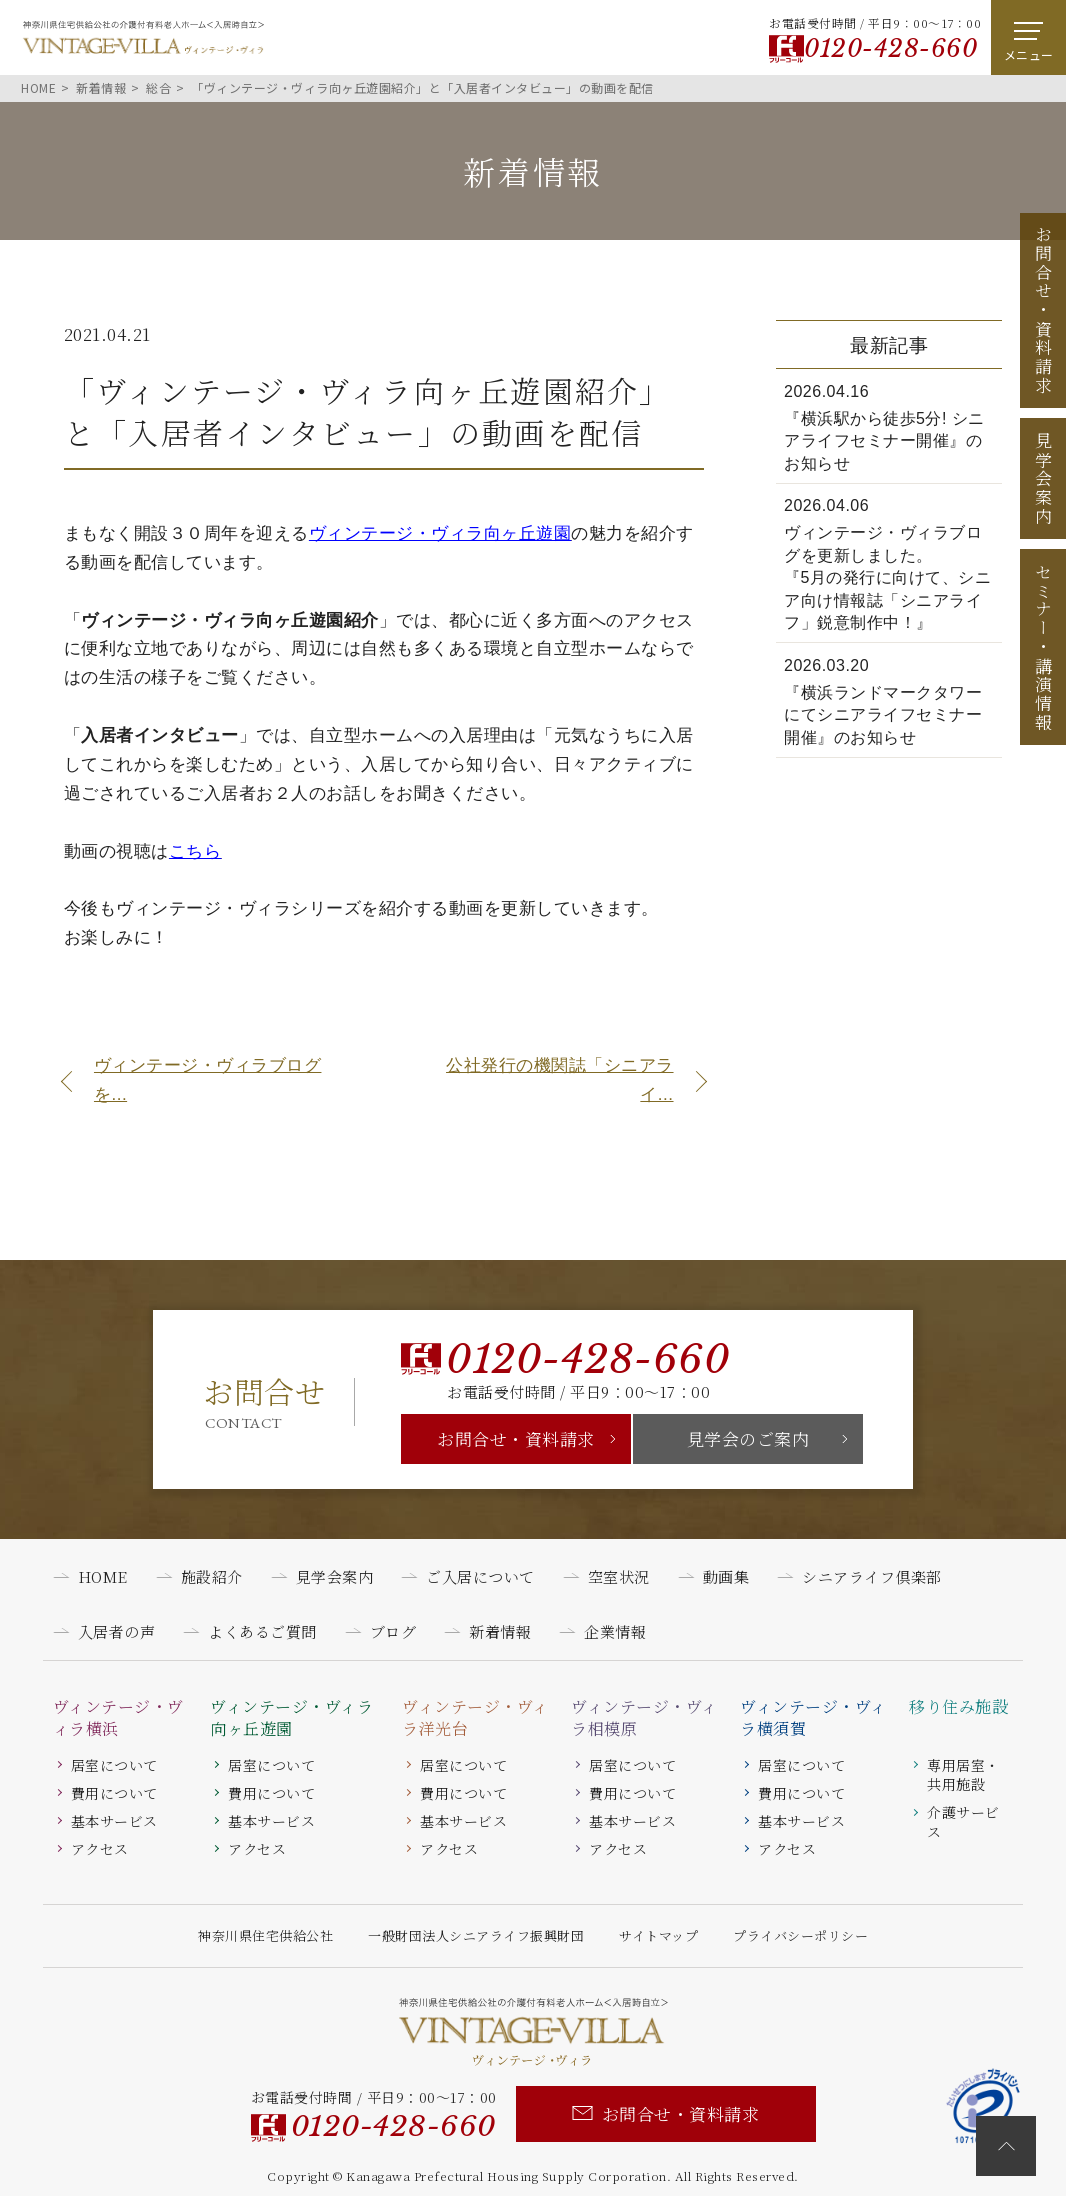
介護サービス (963, 1822)
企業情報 (615, 1631)
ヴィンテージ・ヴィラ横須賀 (813, 1718)
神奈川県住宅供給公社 (265, 1935)
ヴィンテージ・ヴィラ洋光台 (475, 1718)
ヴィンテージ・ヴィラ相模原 (644, 1718)
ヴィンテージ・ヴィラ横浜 (118, 1718)
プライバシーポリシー (800, 1935)
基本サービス (114, 1821)
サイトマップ (658, 1935)
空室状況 (619, 1576)
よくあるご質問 (262, 1631)
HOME (103, 1576)
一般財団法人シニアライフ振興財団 (476, 1935)
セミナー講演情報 (1043, 647)
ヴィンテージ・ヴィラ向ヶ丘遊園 (291, 1718)
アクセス (100, 1849)
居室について (114, 1765)
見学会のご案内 (748, 1438)
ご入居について (480, 1576)
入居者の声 (117, 1631)
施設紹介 (212, 1576)
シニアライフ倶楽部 (872, 1576)
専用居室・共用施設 (963, 1775)
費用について (114, 1793)
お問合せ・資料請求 (516, 1438)
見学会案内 (1043, 479)
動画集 (726, 1576)
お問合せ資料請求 (1043, 310)
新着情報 (500, 1631)
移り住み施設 (958, 1707)
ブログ (393, 1631)
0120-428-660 (890, 48)
